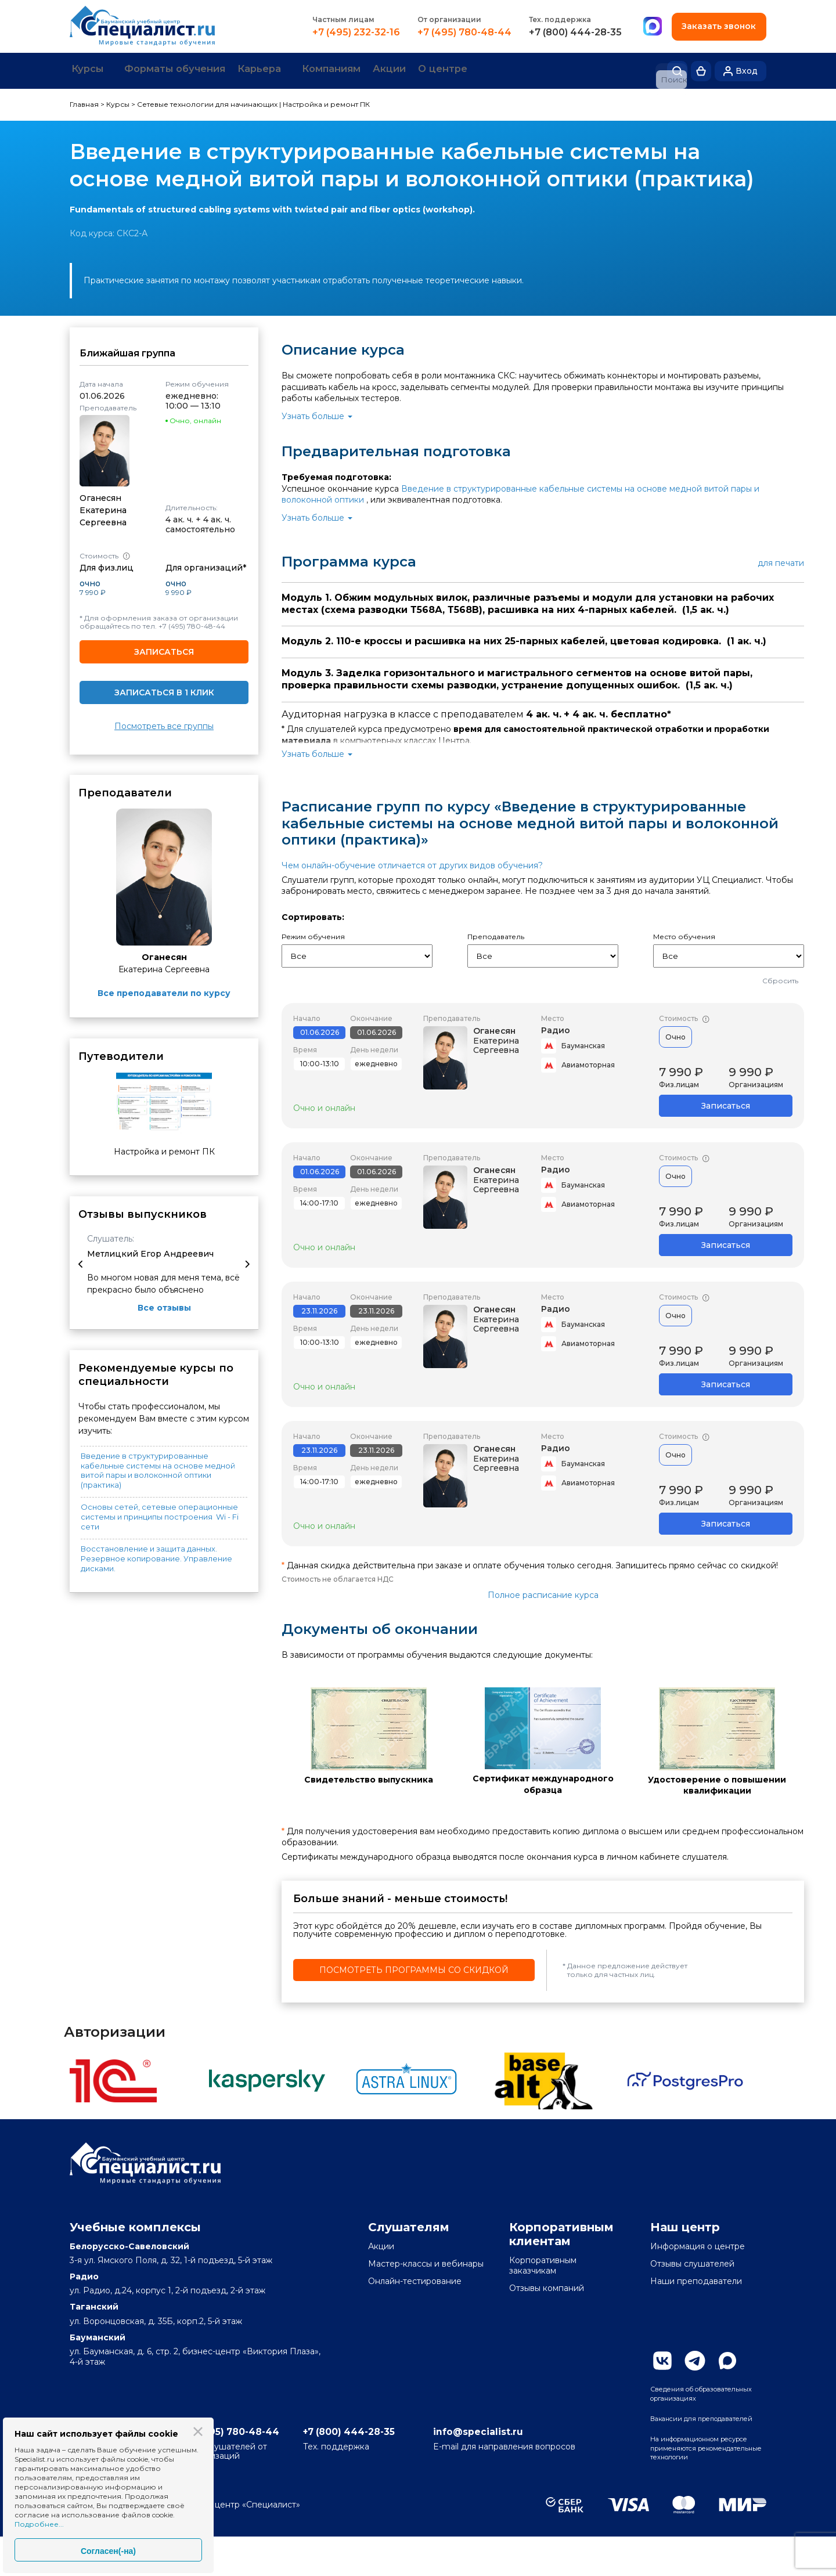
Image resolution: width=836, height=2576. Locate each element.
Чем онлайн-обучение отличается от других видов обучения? (412, 863)
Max (727, 2358)
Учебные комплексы (135, 2224)
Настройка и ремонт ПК (326, 102)
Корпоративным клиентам (561, 2231)
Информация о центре (697, 2243)
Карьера (295, 69)
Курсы (93, 69)
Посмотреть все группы (164, 724)
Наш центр (685, 2224)
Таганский (94, 2304)
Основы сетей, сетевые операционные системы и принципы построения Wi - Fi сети (160, 1514)
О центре (515, 69)
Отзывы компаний (546, 2286)
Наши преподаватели (696, 2279)
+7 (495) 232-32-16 (354, 32)
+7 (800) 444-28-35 (573, 32)
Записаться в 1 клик (164, 689)
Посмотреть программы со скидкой (414, 1967)
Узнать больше (313, 414)
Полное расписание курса (543, 1592)
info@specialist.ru (539, 2468)
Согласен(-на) (108, 2551)
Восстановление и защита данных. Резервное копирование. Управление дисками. (156, 1556)
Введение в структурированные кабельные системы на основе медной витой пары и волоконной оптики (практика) (158, 1467)
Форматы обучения (197, 69)
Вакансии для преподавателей (685, 2435)
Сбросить (780, 978)
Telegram (695, 2358)
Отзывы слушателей (692, 2261)
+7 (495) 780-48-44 (463, 32)
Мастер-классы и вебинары (426, 2261)
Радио (555, 1027)
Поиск (677, 70)
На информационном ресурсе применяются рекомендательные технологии (697, 2479)
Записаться (164, 649)
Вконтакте (662, 2358)
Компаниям (381, 69)
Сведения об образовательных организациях (686, 2397)
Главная (84, 102)
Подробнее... (39, 2524)
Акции (451, 69)
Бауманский (97, 2334)
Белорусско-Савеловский (129, 2243)
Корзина (701, 70)
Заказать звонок (718, 26)
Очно (675, 1034)
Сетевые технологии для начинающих (207, 102)
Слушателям (408, 2224)
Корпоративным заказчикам (542, 2262)
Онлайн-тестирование (415, 2279)
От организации (448, 19)
